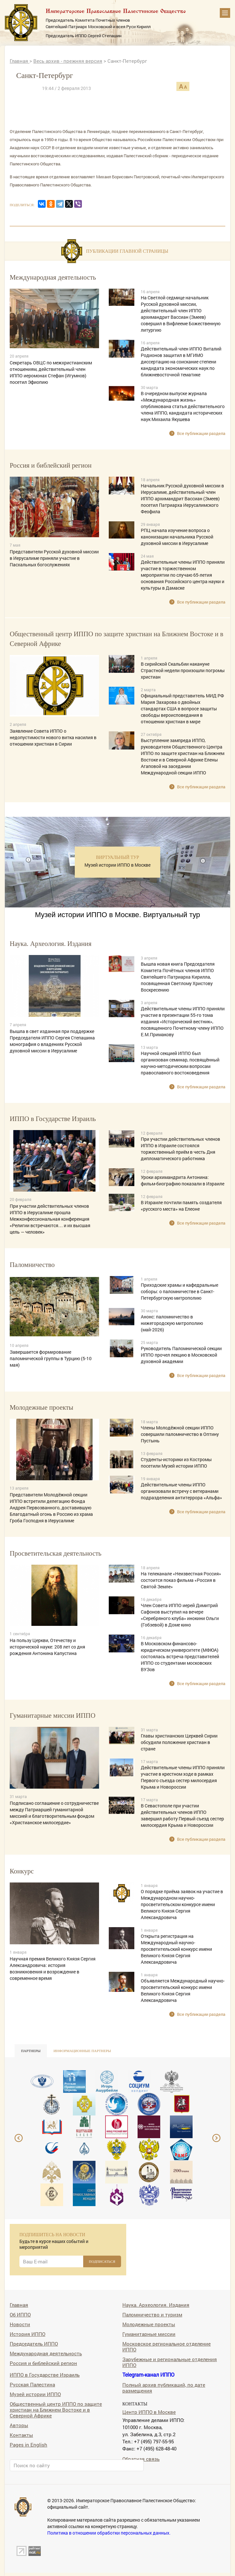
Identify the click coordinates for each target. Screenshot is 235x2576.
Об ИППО (20, 2314)
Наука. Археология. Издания (155, 2305)
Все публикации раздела (201, 433)
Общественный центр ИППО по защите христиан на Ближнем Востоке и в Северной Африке (56, 2409)
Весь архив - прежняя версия (67, 61)
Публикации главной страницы (127, 251)
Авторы (19, 2425)
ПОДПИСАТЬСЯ (102, 2261)
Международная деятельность (46, 2353)
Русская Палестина (32, 2384)
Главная (19, 61)
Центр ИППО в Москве (149, 2412)
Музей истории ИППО (35, 2394)
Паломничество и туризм (152, 2314)
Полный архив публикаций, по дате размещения (163, 2387)
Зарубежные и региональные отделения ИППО (169, 2362)
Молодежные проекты (148, 2324)
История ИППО (27, 2334)
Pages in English (28, 2444)
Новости (20, 2324)
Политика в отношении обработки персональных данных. (109, 2533)
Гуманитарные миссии (148, 2334)
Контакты (21, 2435)
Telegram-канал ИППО (148, 2374)
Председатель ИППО (34, 2343)
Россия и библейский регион (43, 2363)
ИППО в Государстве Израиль (45, 2374)
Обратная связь (141, 2459)
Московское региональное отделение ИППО (166, 2346)
